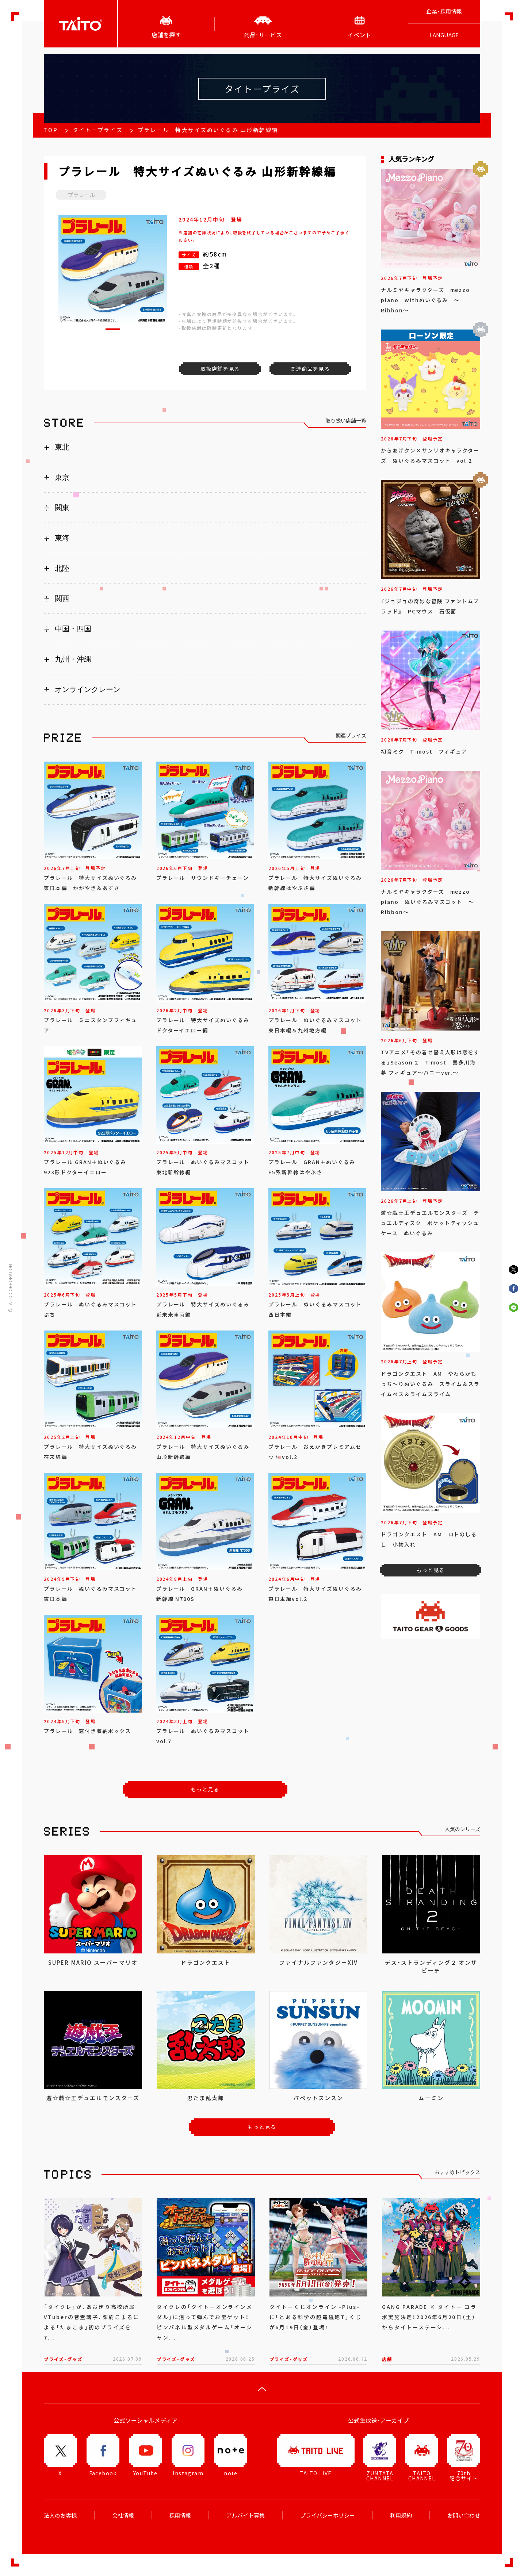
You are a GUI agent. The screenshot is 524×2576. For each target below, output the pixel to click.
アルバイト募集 (245, 2515)
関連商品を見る (310, 368)
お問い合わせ (463, 2515)
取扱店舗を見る (220, 368)
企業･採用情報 (444, 11)
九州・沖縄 (73, 659)
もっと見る (205, 1789)
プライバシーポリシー (327, 2515)
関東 (62, 508)
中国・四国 (73, 629)
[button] (113, 329)
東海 (62, 538)
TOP (51, 130)
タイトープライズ (98, 130)
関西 (62, 598)
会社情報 (123, 2515)
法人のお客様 (60, 2515)
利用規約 (401, 2515)
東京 (62, 477)
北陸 (62, 568)
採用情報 (180, 2515)
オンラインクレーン (88, 689)
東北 (62, 447)
